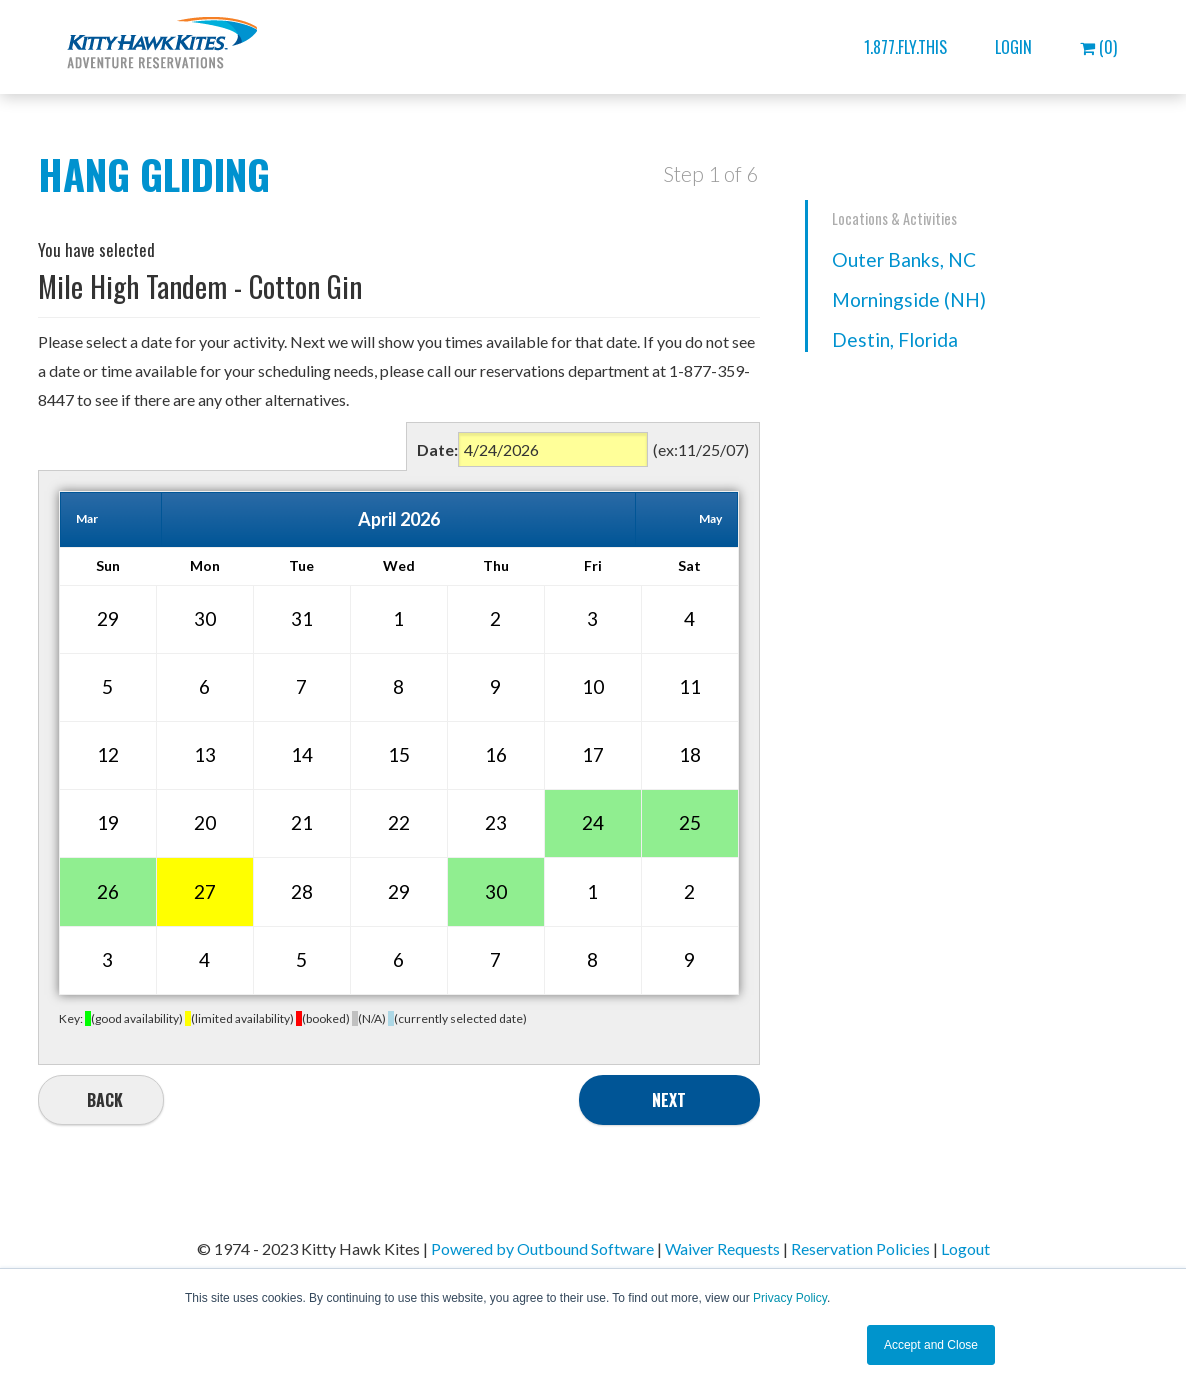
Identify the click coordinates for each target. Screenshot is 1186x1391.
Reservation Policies (860, 1248)
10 (593, 686)
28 (302, 891)
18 (690, 754)
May (710, 518)
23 (496, 822)
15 (399, 754)
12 (108, 754)
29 (108, 618)
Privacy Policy (790, 1298)
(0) (1098, 47)
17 (593, 754)
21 (302, 822)
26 (108, 891)
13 (205, 754)
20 (205, 822)
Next (669, 1100)
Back (105, 1100)
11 (690, 686)
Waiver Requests (722, 1248)
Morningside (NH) (909, 299)
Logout (965, 1248)
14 (302, 754)
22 (399, 822)
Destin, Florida (895, 339)
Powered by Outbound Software (542, 1248)
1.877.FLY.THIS (905, 47)
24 (593, 822)
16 (496, 754)
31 (302, 618)
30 (205, 618)
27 (205, 891)
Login (1013, 47)
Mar (87, 518)
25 (690, 822)
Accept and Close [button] (931, 1345)
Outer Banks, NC (904, 259)
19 (108, 822)
